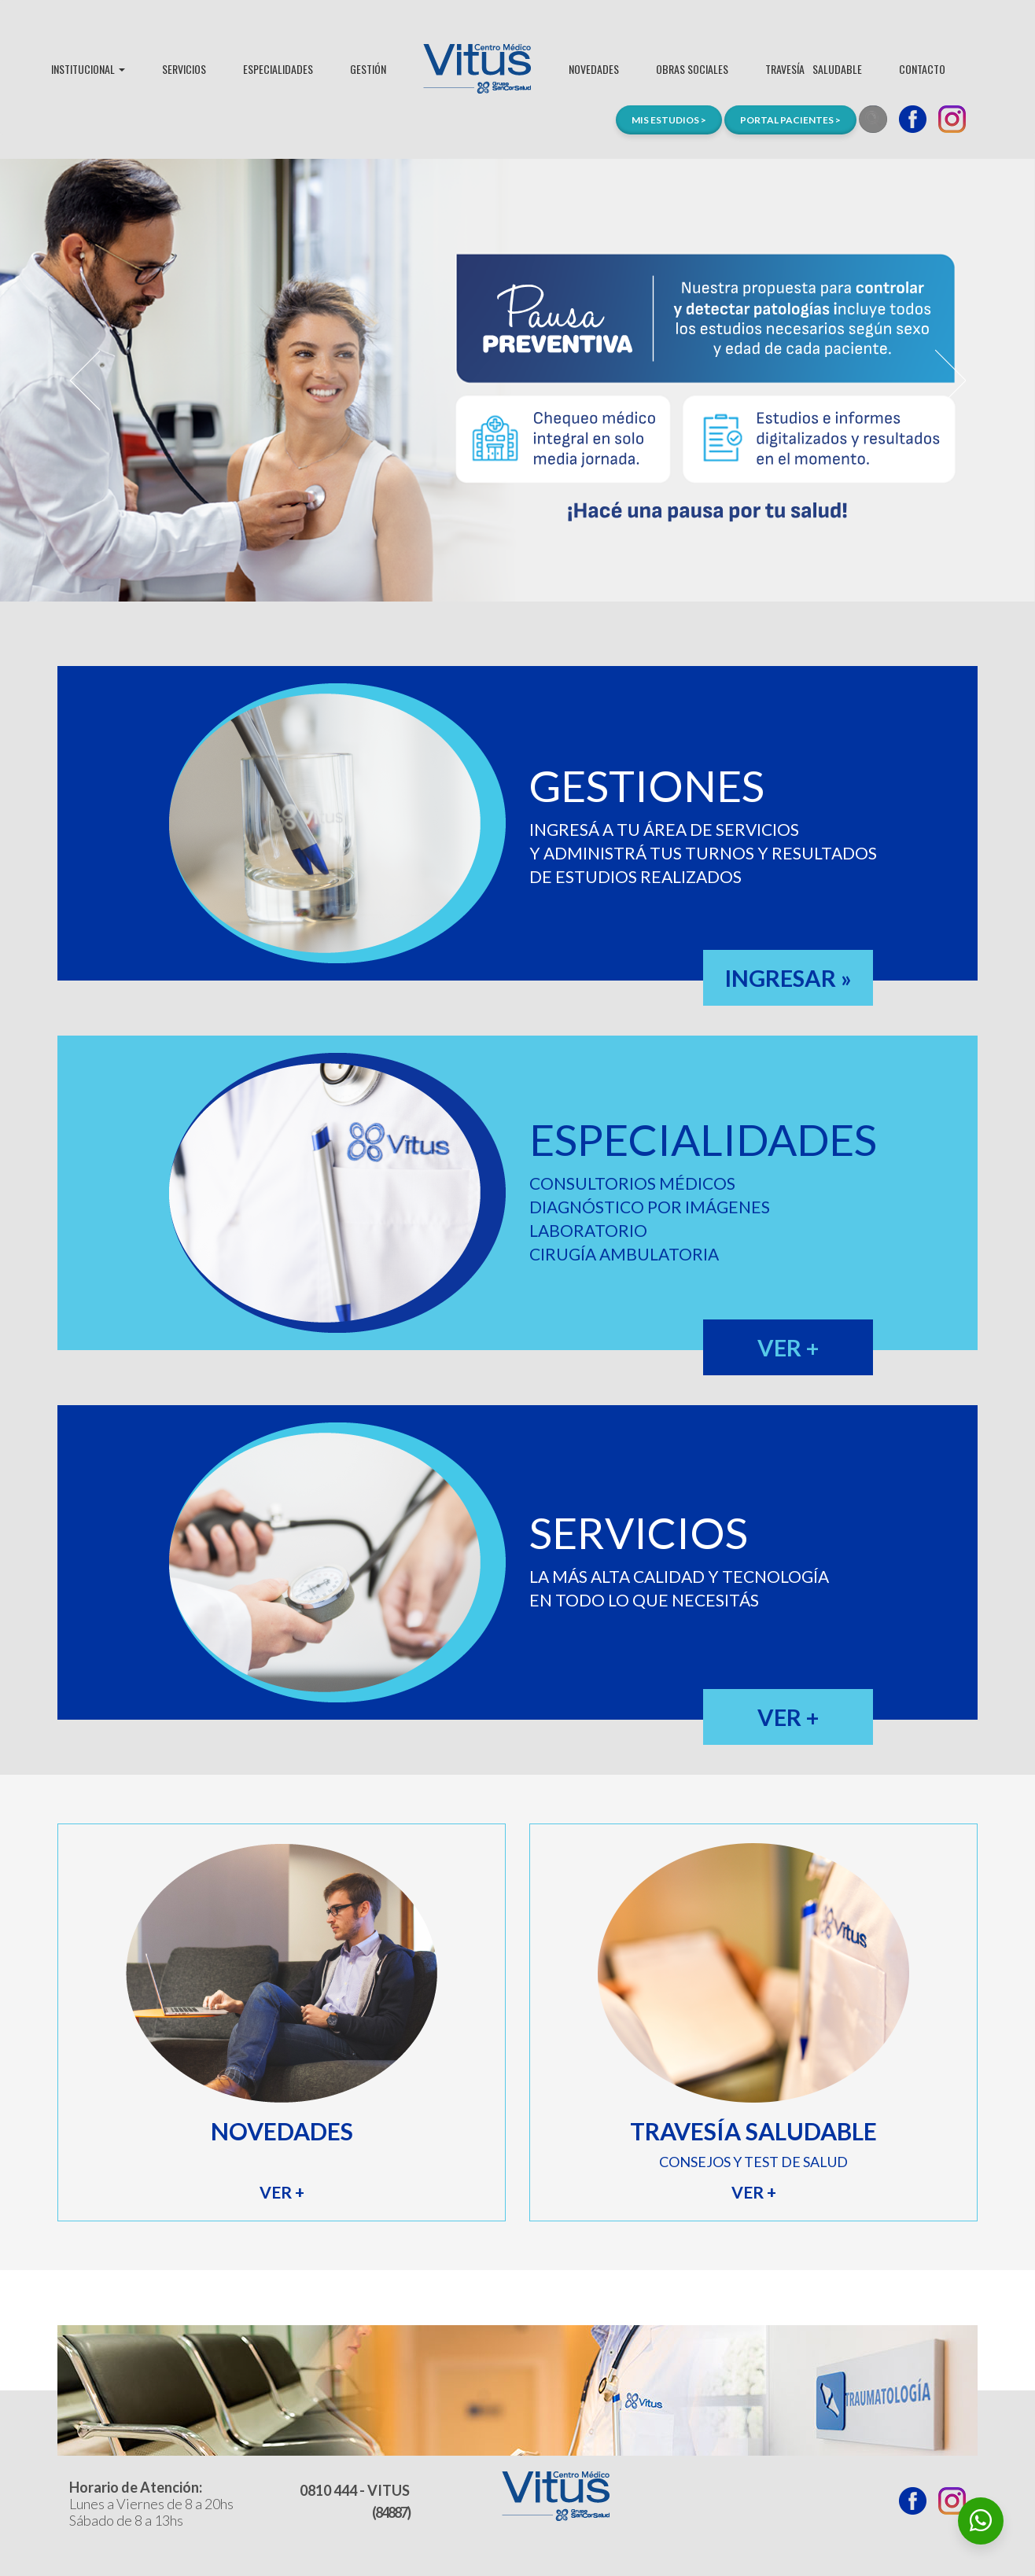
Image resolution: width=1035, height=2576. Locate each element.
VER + (788, 1347)
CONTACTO (922, 69)
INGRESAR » (788, 978)
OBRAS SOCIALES (692, 69)
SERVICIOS (184, 69)
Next (950, 380)
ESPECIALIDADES (278, 69)
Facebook (912, 119)
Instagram (952, 119)
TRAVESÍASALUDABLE (813, 69)
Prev (84, 380)
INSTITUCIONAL (88, 69)
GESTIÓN (368, 69)
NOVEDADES (594, 69)
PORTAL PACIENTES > (790, 120)
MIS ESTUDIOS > (669, 120)
